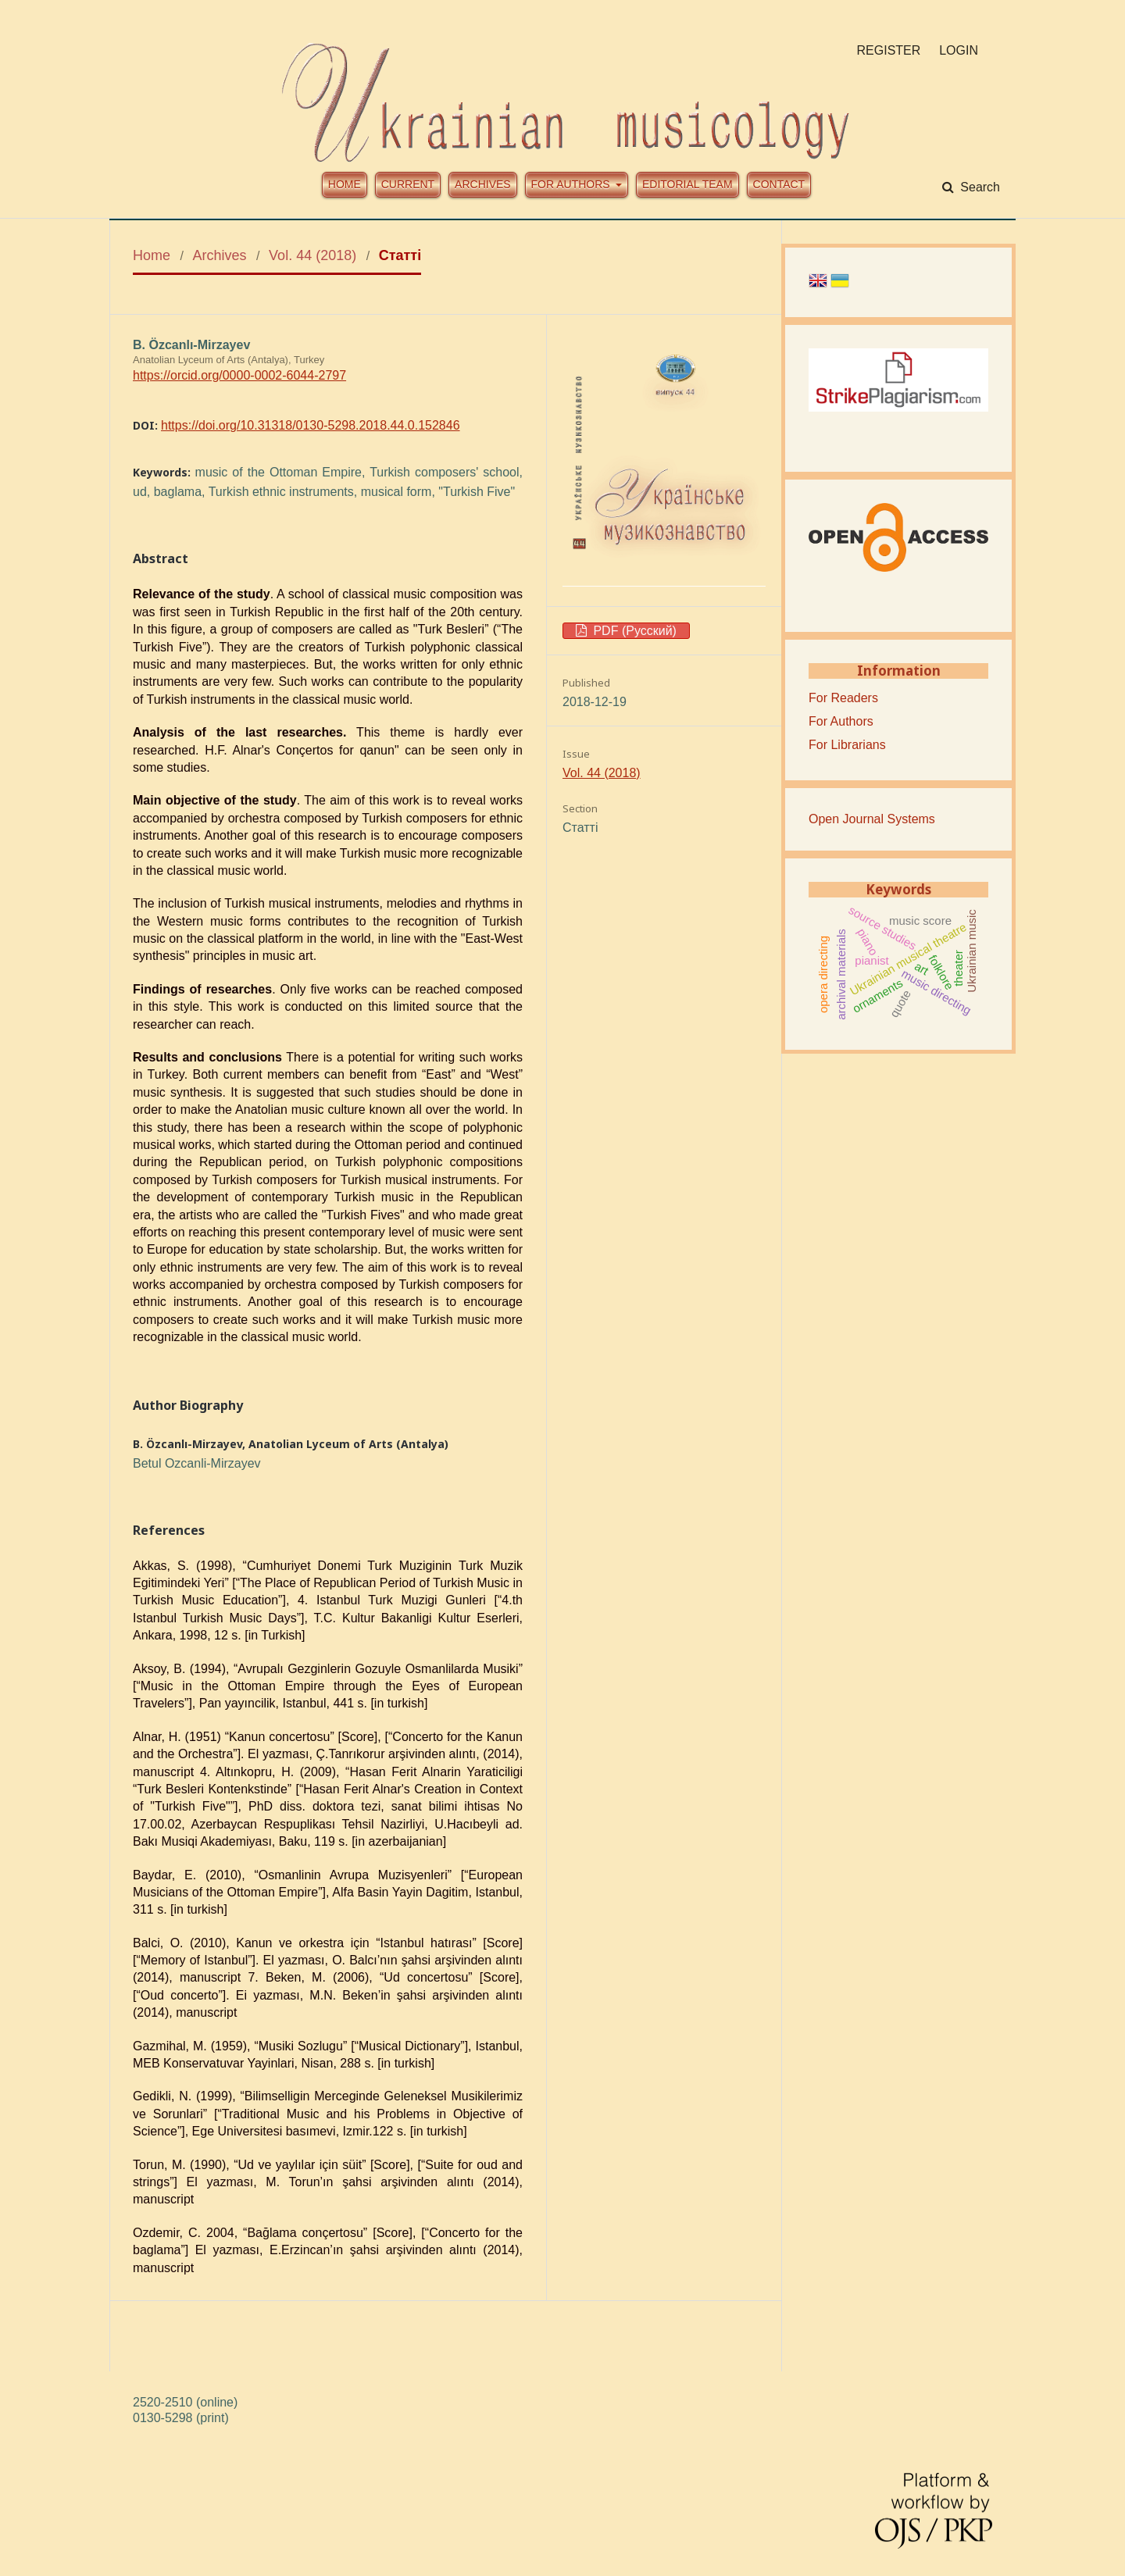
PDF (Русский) (633, 630)
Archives (483, 184)
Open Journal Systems (872, 819)
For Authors (841, 721)
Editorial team (687, 184)
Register (889, 50)
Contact (779, 184)
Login (958, 50)
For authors (572, 184)
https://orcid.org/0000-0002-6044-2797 (239, 375)
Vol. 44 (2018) (312, 255)
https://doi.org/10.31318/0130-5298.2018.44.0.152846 (310, 425)
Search (978, 187)
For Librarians (847, 744)
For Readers (843, 698)
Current (407, 184)
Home (344, 184)
